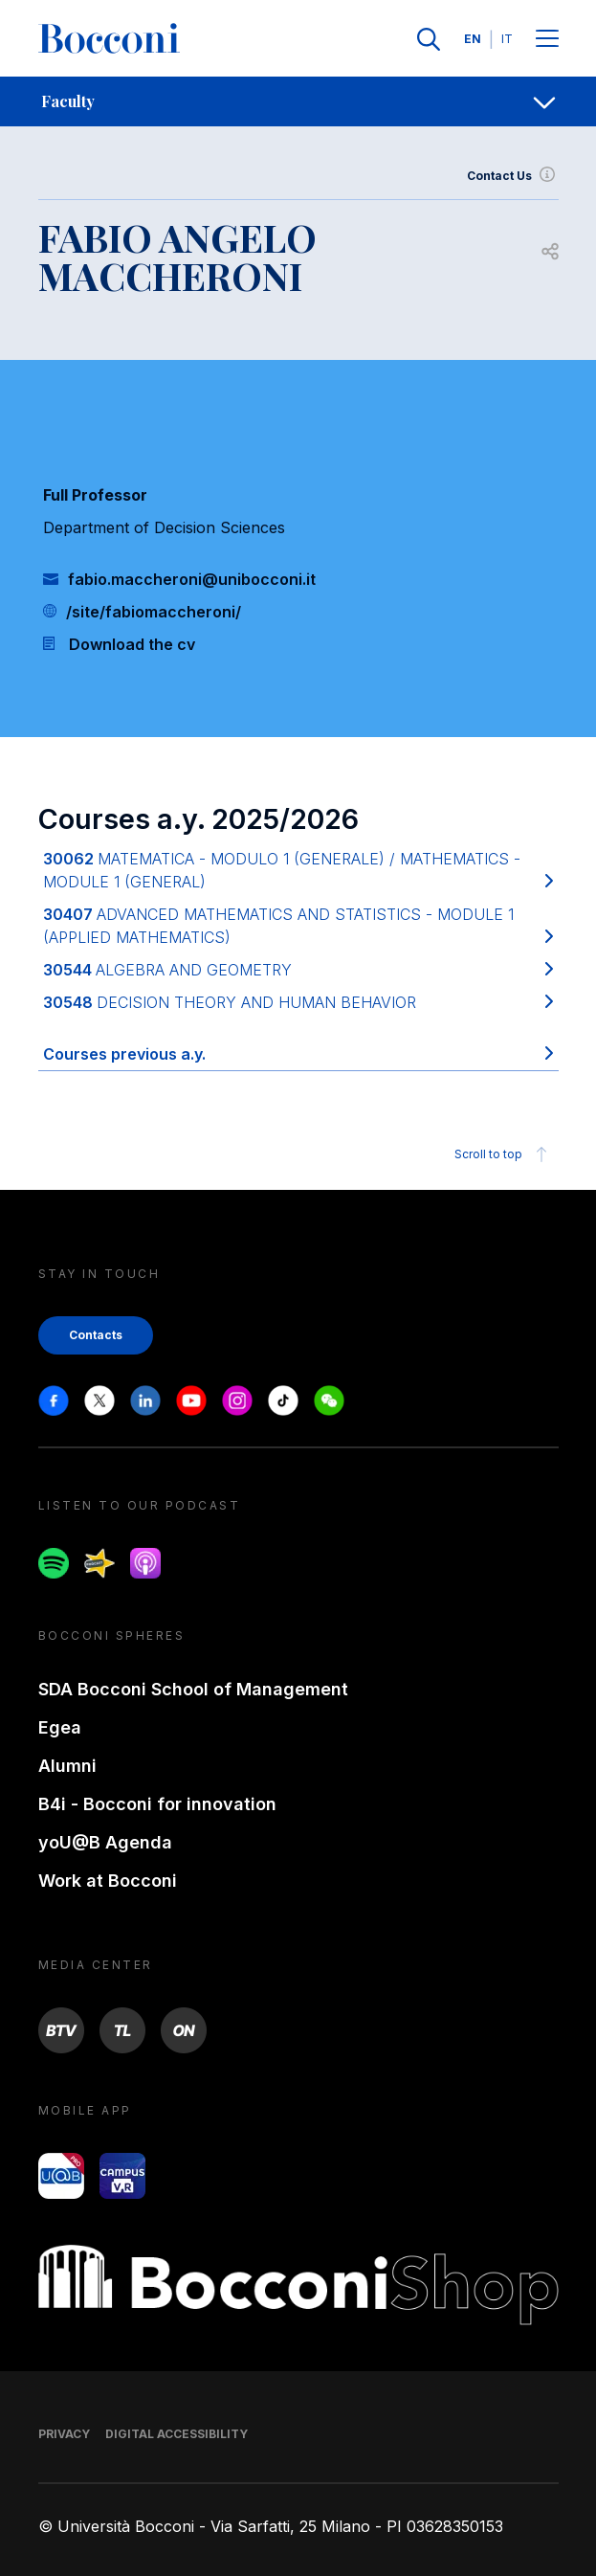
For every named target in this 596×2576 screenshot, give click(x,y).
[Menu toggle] (547, 40)
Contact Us (513, 176)
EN (472, 39)
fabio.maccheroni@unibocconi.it (192, 579)
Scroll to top (503, 1154)
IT (507, 39)
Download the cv (132, 644)
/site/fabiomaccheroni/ (153, 611)
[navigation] (298, 101)
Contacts (95, 1335)
